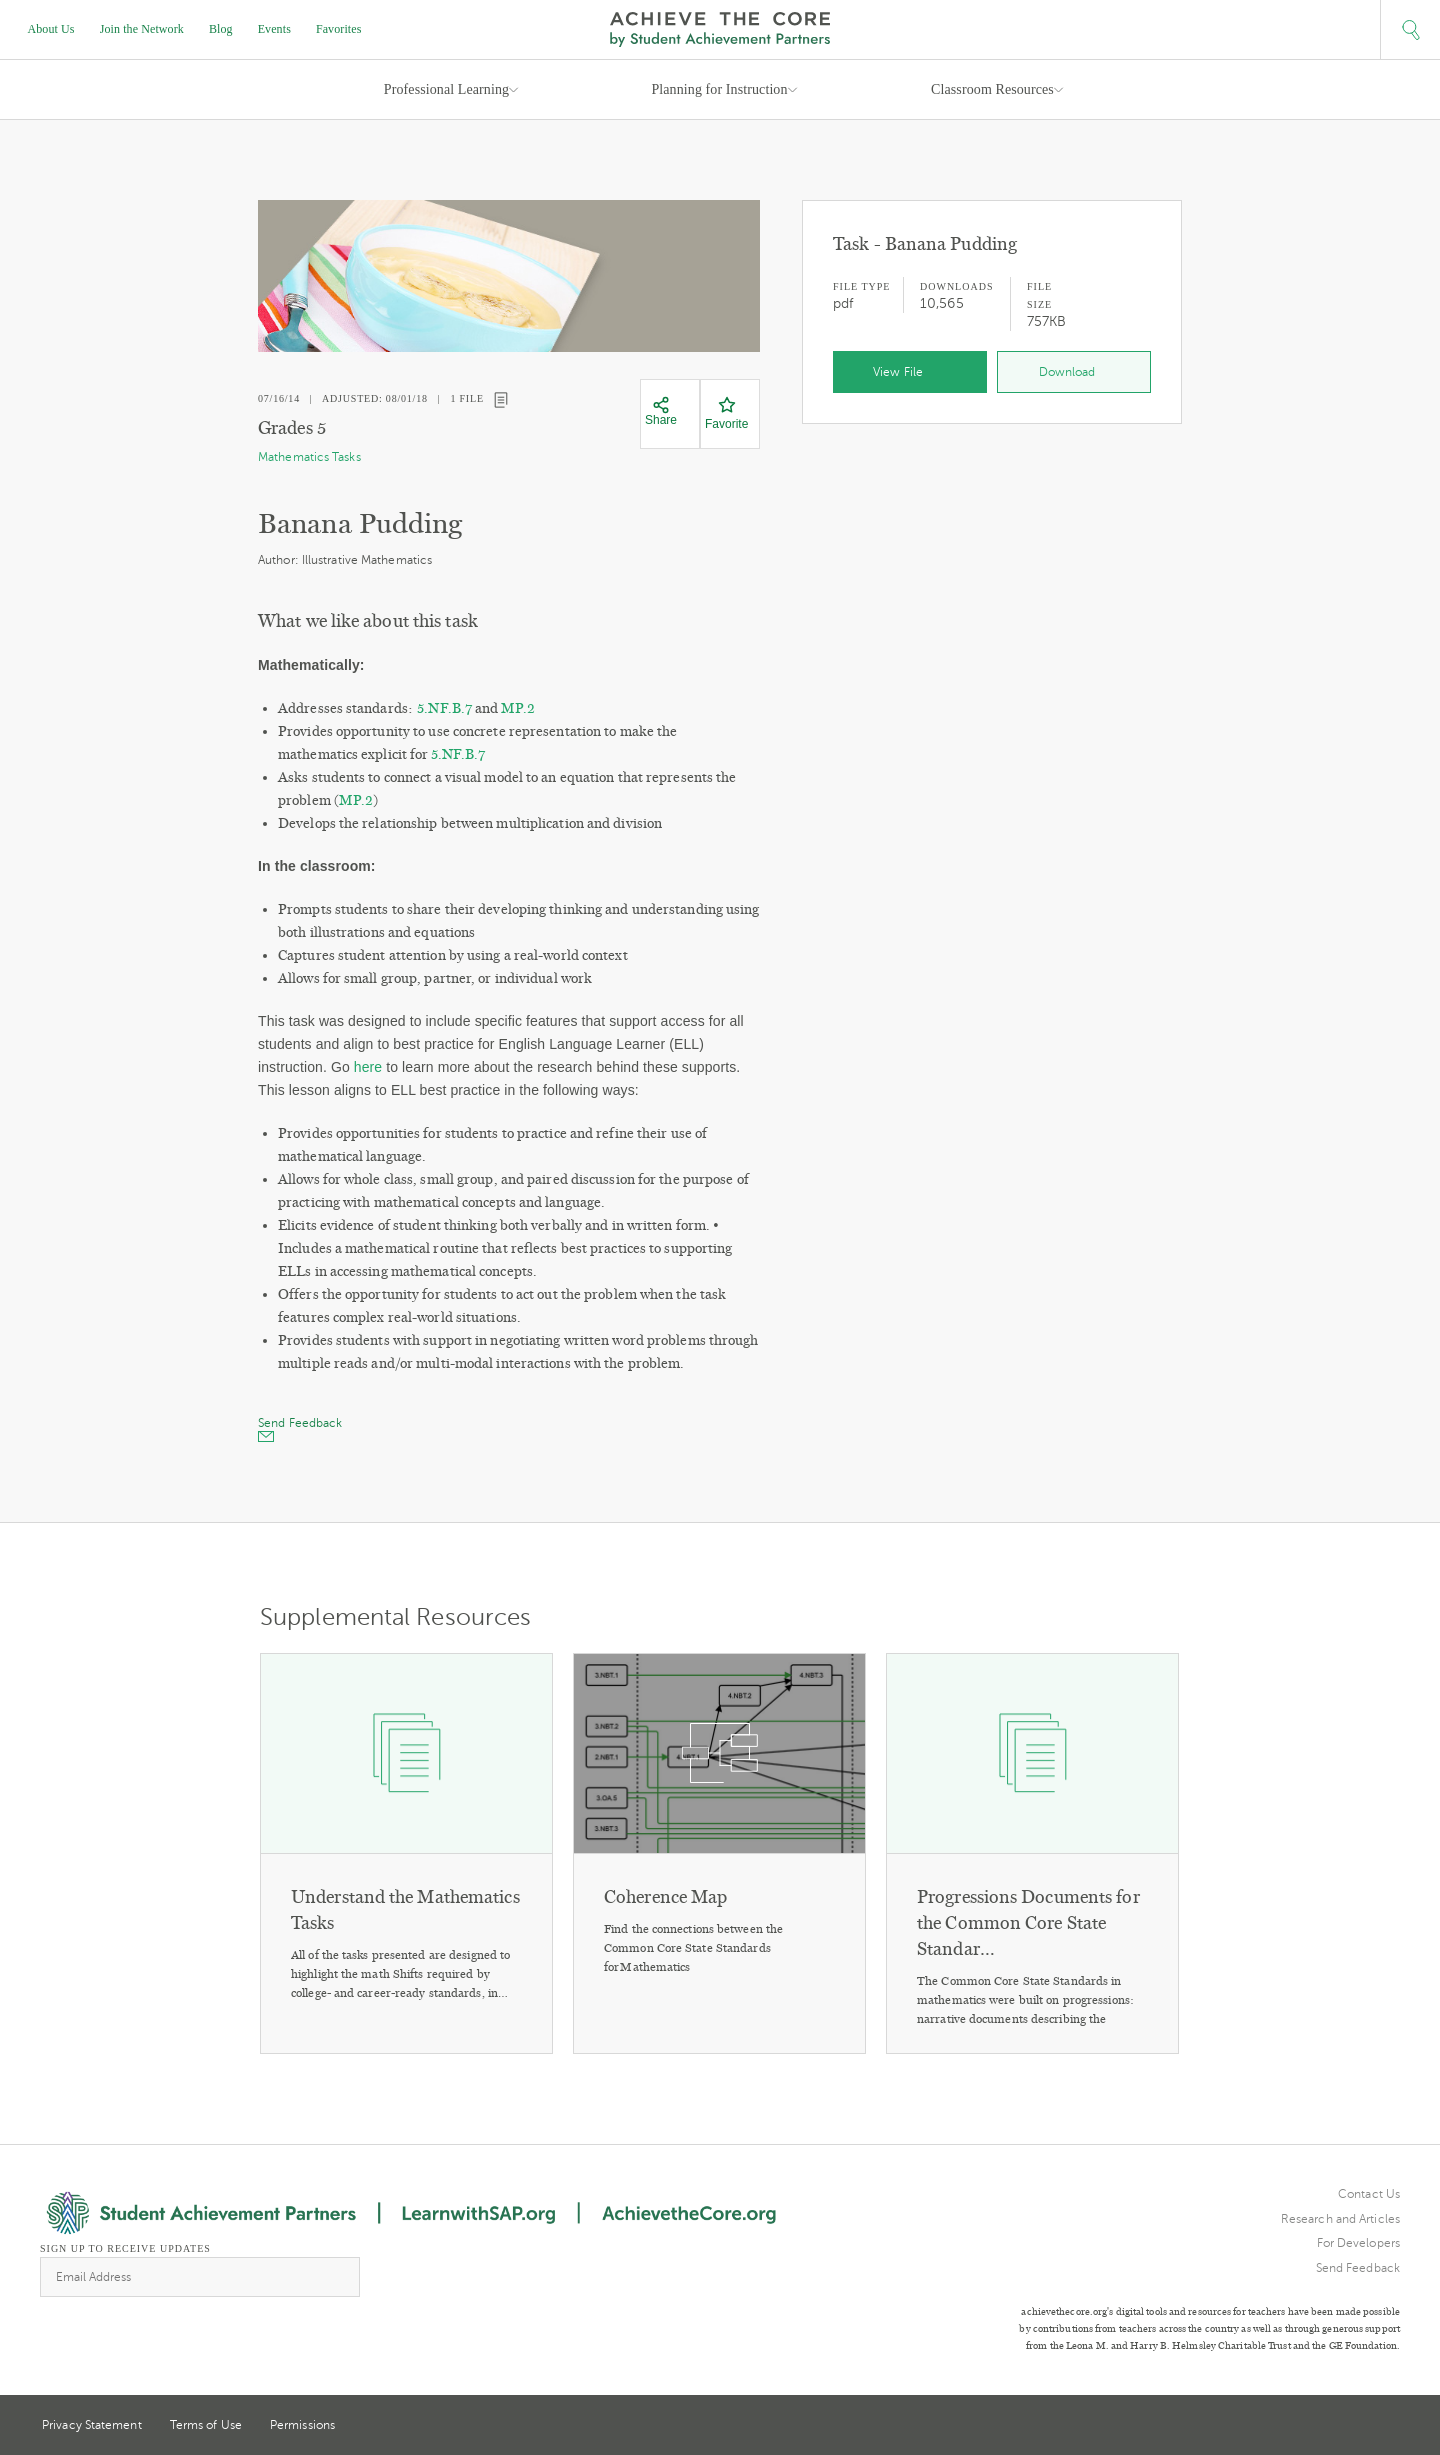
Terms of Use (206, 2425)
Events (274, 29)
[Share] (661, 412)
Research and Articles (1340, 2219)
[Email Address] (200, 2277)
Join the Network (142, 29)
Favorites (339, 29)
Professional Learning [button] (446, 89)
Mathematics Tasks (309, 457)
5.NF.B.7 (444, 708)
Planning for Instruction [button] (719, 89)
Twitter (1319, 2426)
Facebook (1392, 2427)
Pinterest (1356, 2427)
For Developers (1358, 2243)
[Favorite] (726, 414)
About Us (51, 29)
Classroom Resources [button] (992, 89)
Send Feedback (1358, 2268)
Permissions (302, 2425)
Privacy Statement (92, 2425)
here (368, 1067)
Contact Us (1369, 2194)
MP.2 (518, 708)
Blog (221, 29)
